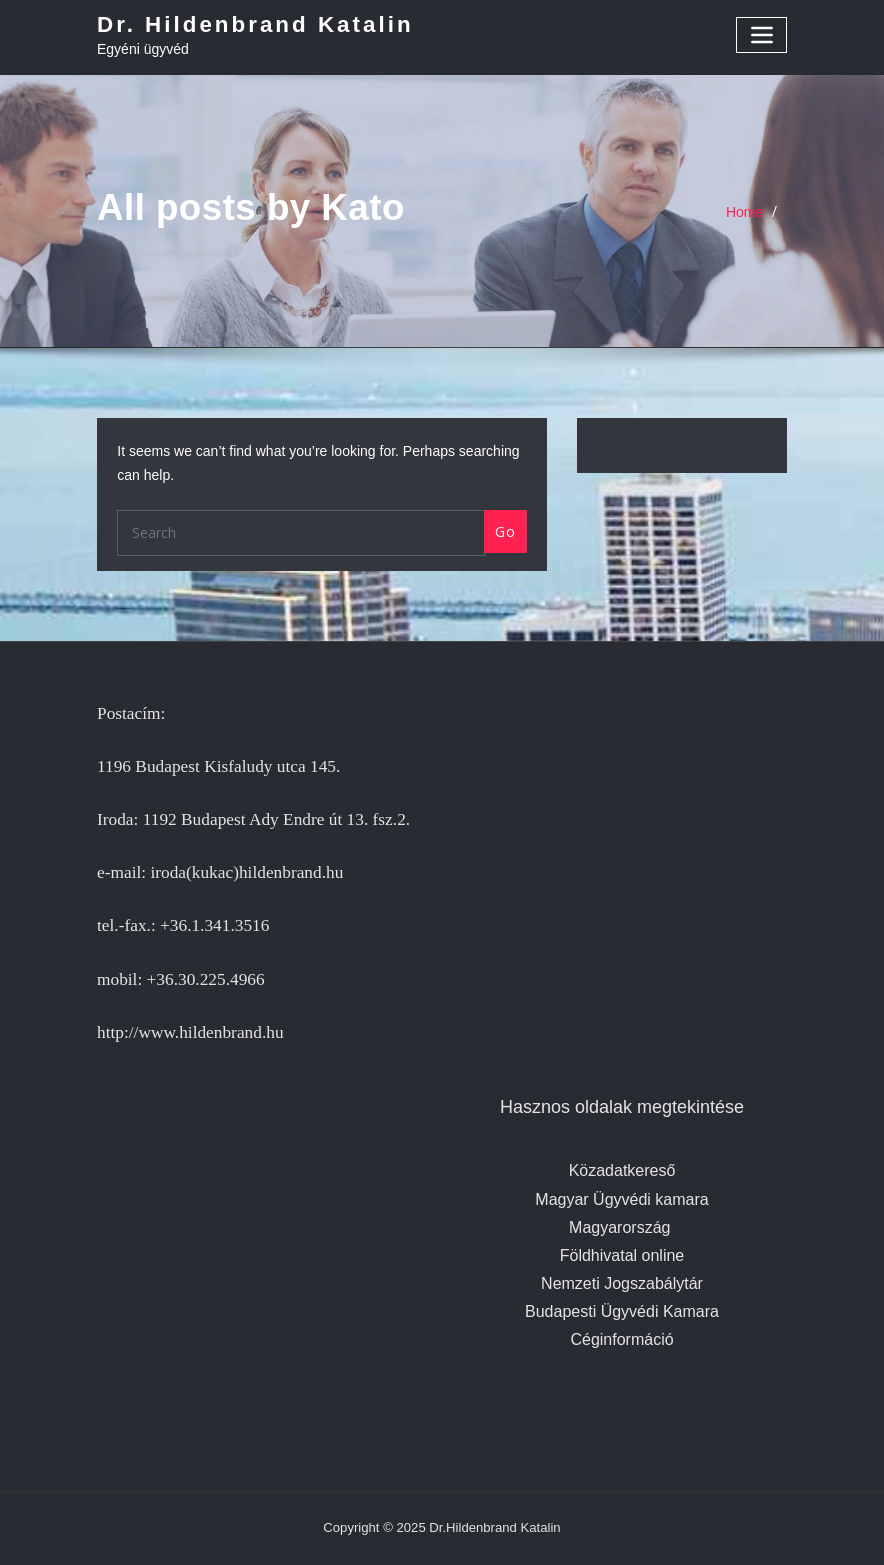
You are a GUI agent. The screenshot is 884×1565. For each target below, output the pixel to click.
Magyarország (619, 1227)
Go (505, 531)
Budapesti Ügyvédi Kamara (622, 1311)
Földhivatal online (622, 1255)
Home (744, 212)
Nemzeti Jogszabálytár (622, 1283)
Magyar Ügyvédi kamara (621, 1199)
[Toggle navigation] (761, 34)
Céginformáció (621, 1339)
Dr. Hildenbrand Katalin (255, 24)
